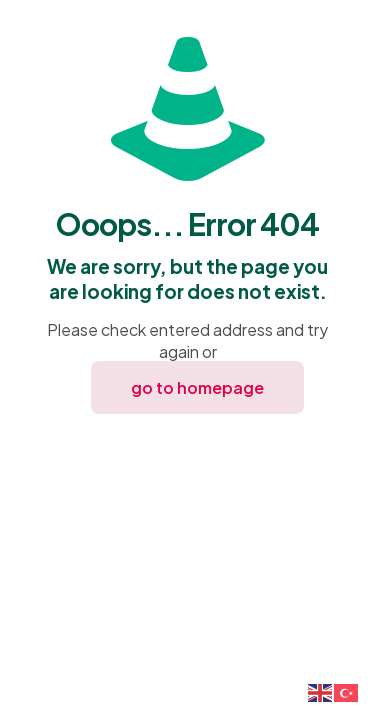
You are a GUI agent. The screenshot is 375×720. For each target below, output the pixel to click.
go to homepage (197, 387)
